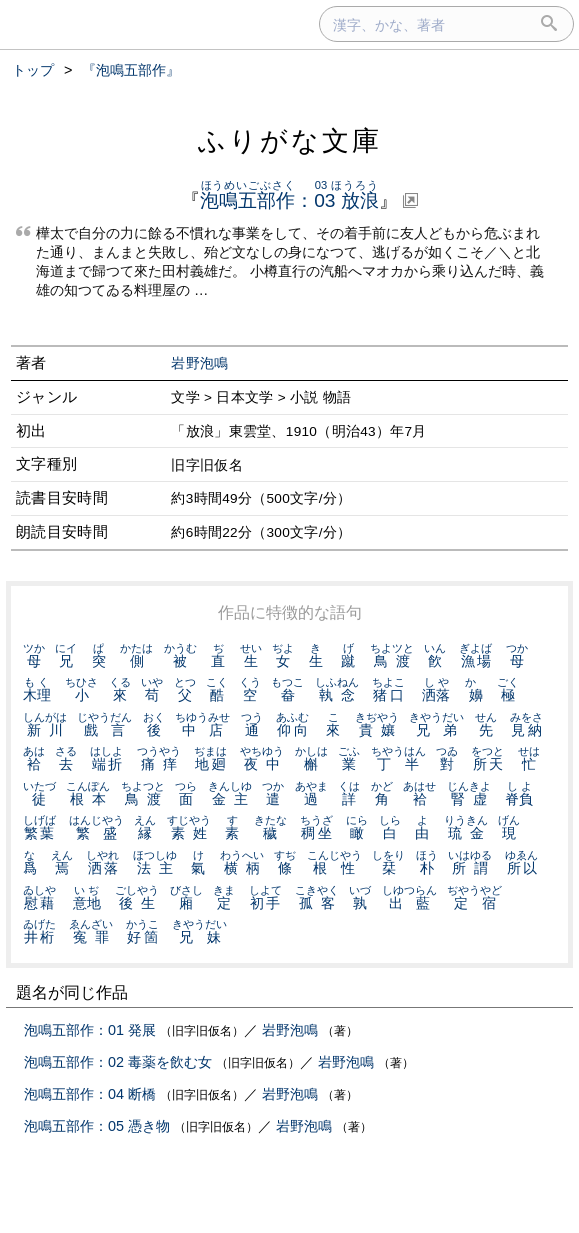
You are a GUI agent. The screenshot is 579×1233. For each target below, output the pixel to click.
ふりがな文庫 (290, 140)
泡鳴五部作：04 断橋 (90, 1094)
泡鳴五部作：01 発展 (90, 1030)
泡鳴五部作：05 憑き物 (97, 1126)
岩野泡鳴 (199, 363)
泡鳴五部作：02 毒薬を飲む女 (118, 1062)
